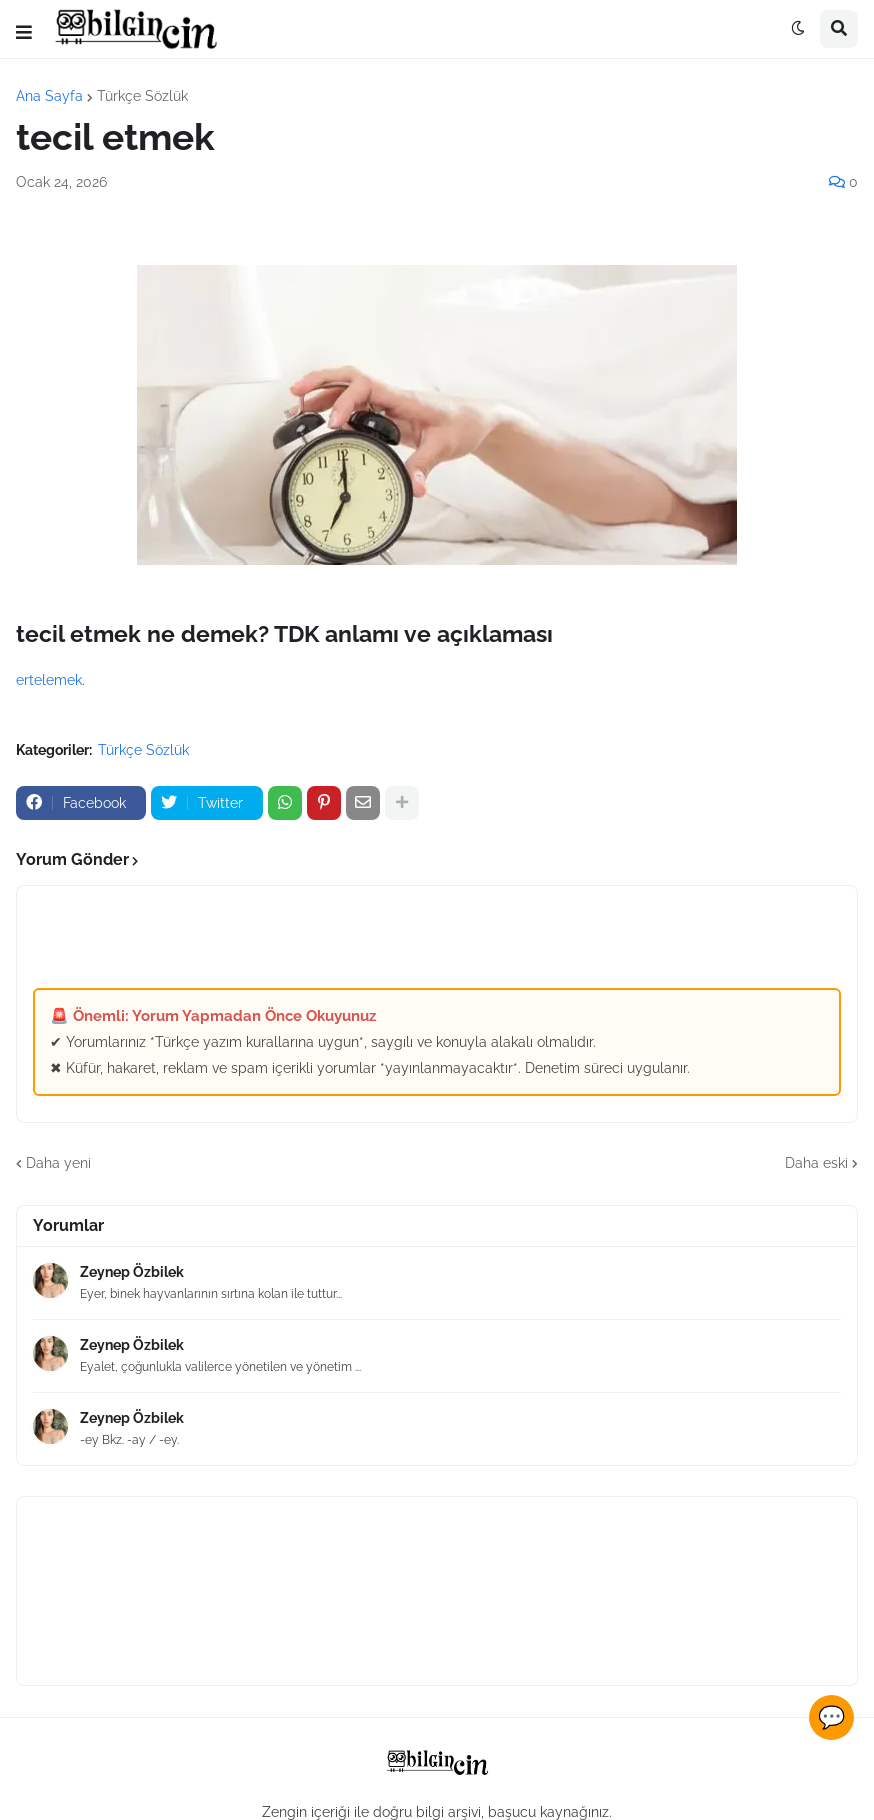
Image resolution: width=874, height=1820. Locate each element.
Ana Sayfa (49, 96)
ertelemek (49, 680)
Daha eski (816, 1163)
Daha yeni (58, 1163)
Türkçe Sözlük (142, 96)
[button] (24, 33)
